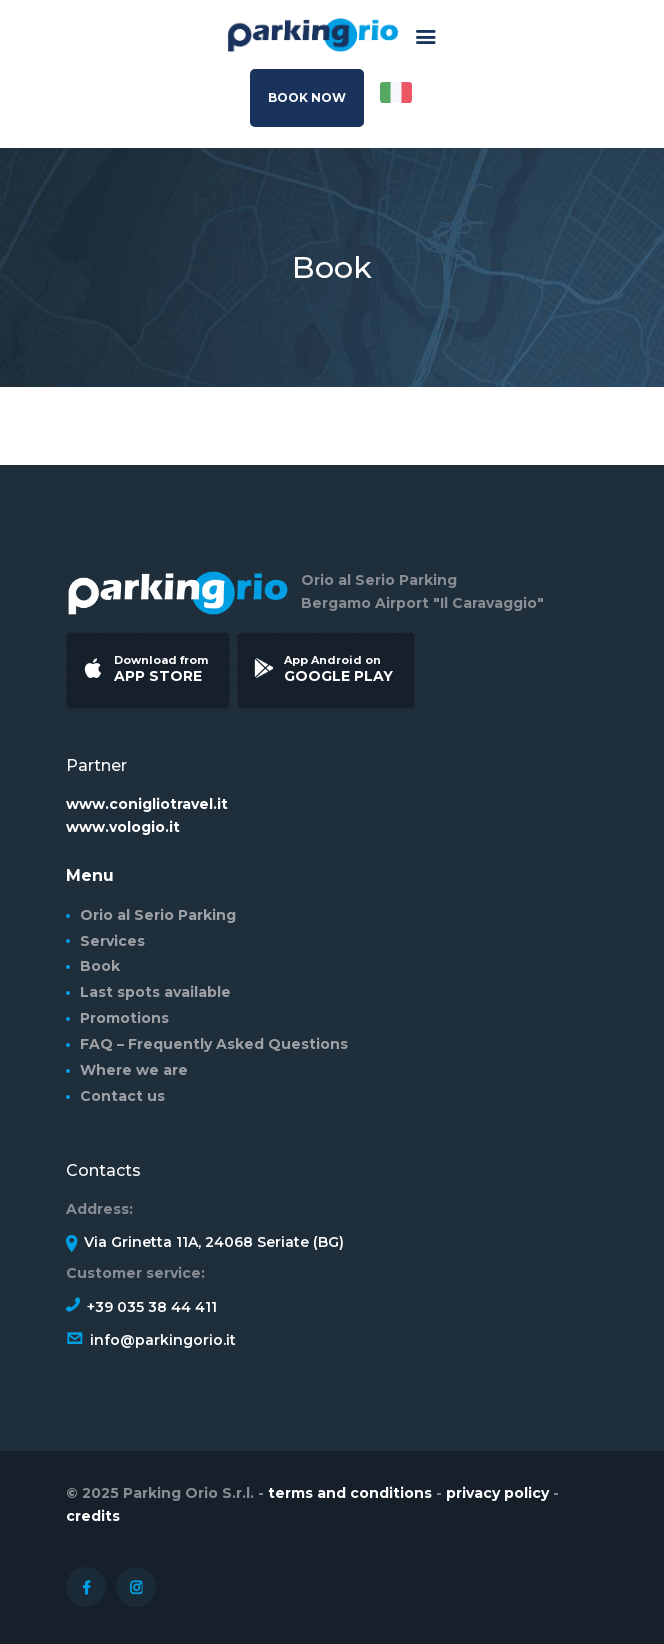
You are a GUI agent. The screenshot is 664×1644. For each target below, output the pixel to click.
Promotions (124, 1018)
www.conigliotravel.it (147, 804)
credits (93, 1516)
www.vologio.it (123, 827)
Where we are (134, 1070)
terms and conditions (350, 1493)
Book (100, 966)
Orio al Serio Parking (158, 915)
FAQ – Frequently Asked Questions (214, 1044)
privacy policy (499, 1493)
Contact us (122, 1096)
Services (112, 941)
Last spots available (155, 992)
